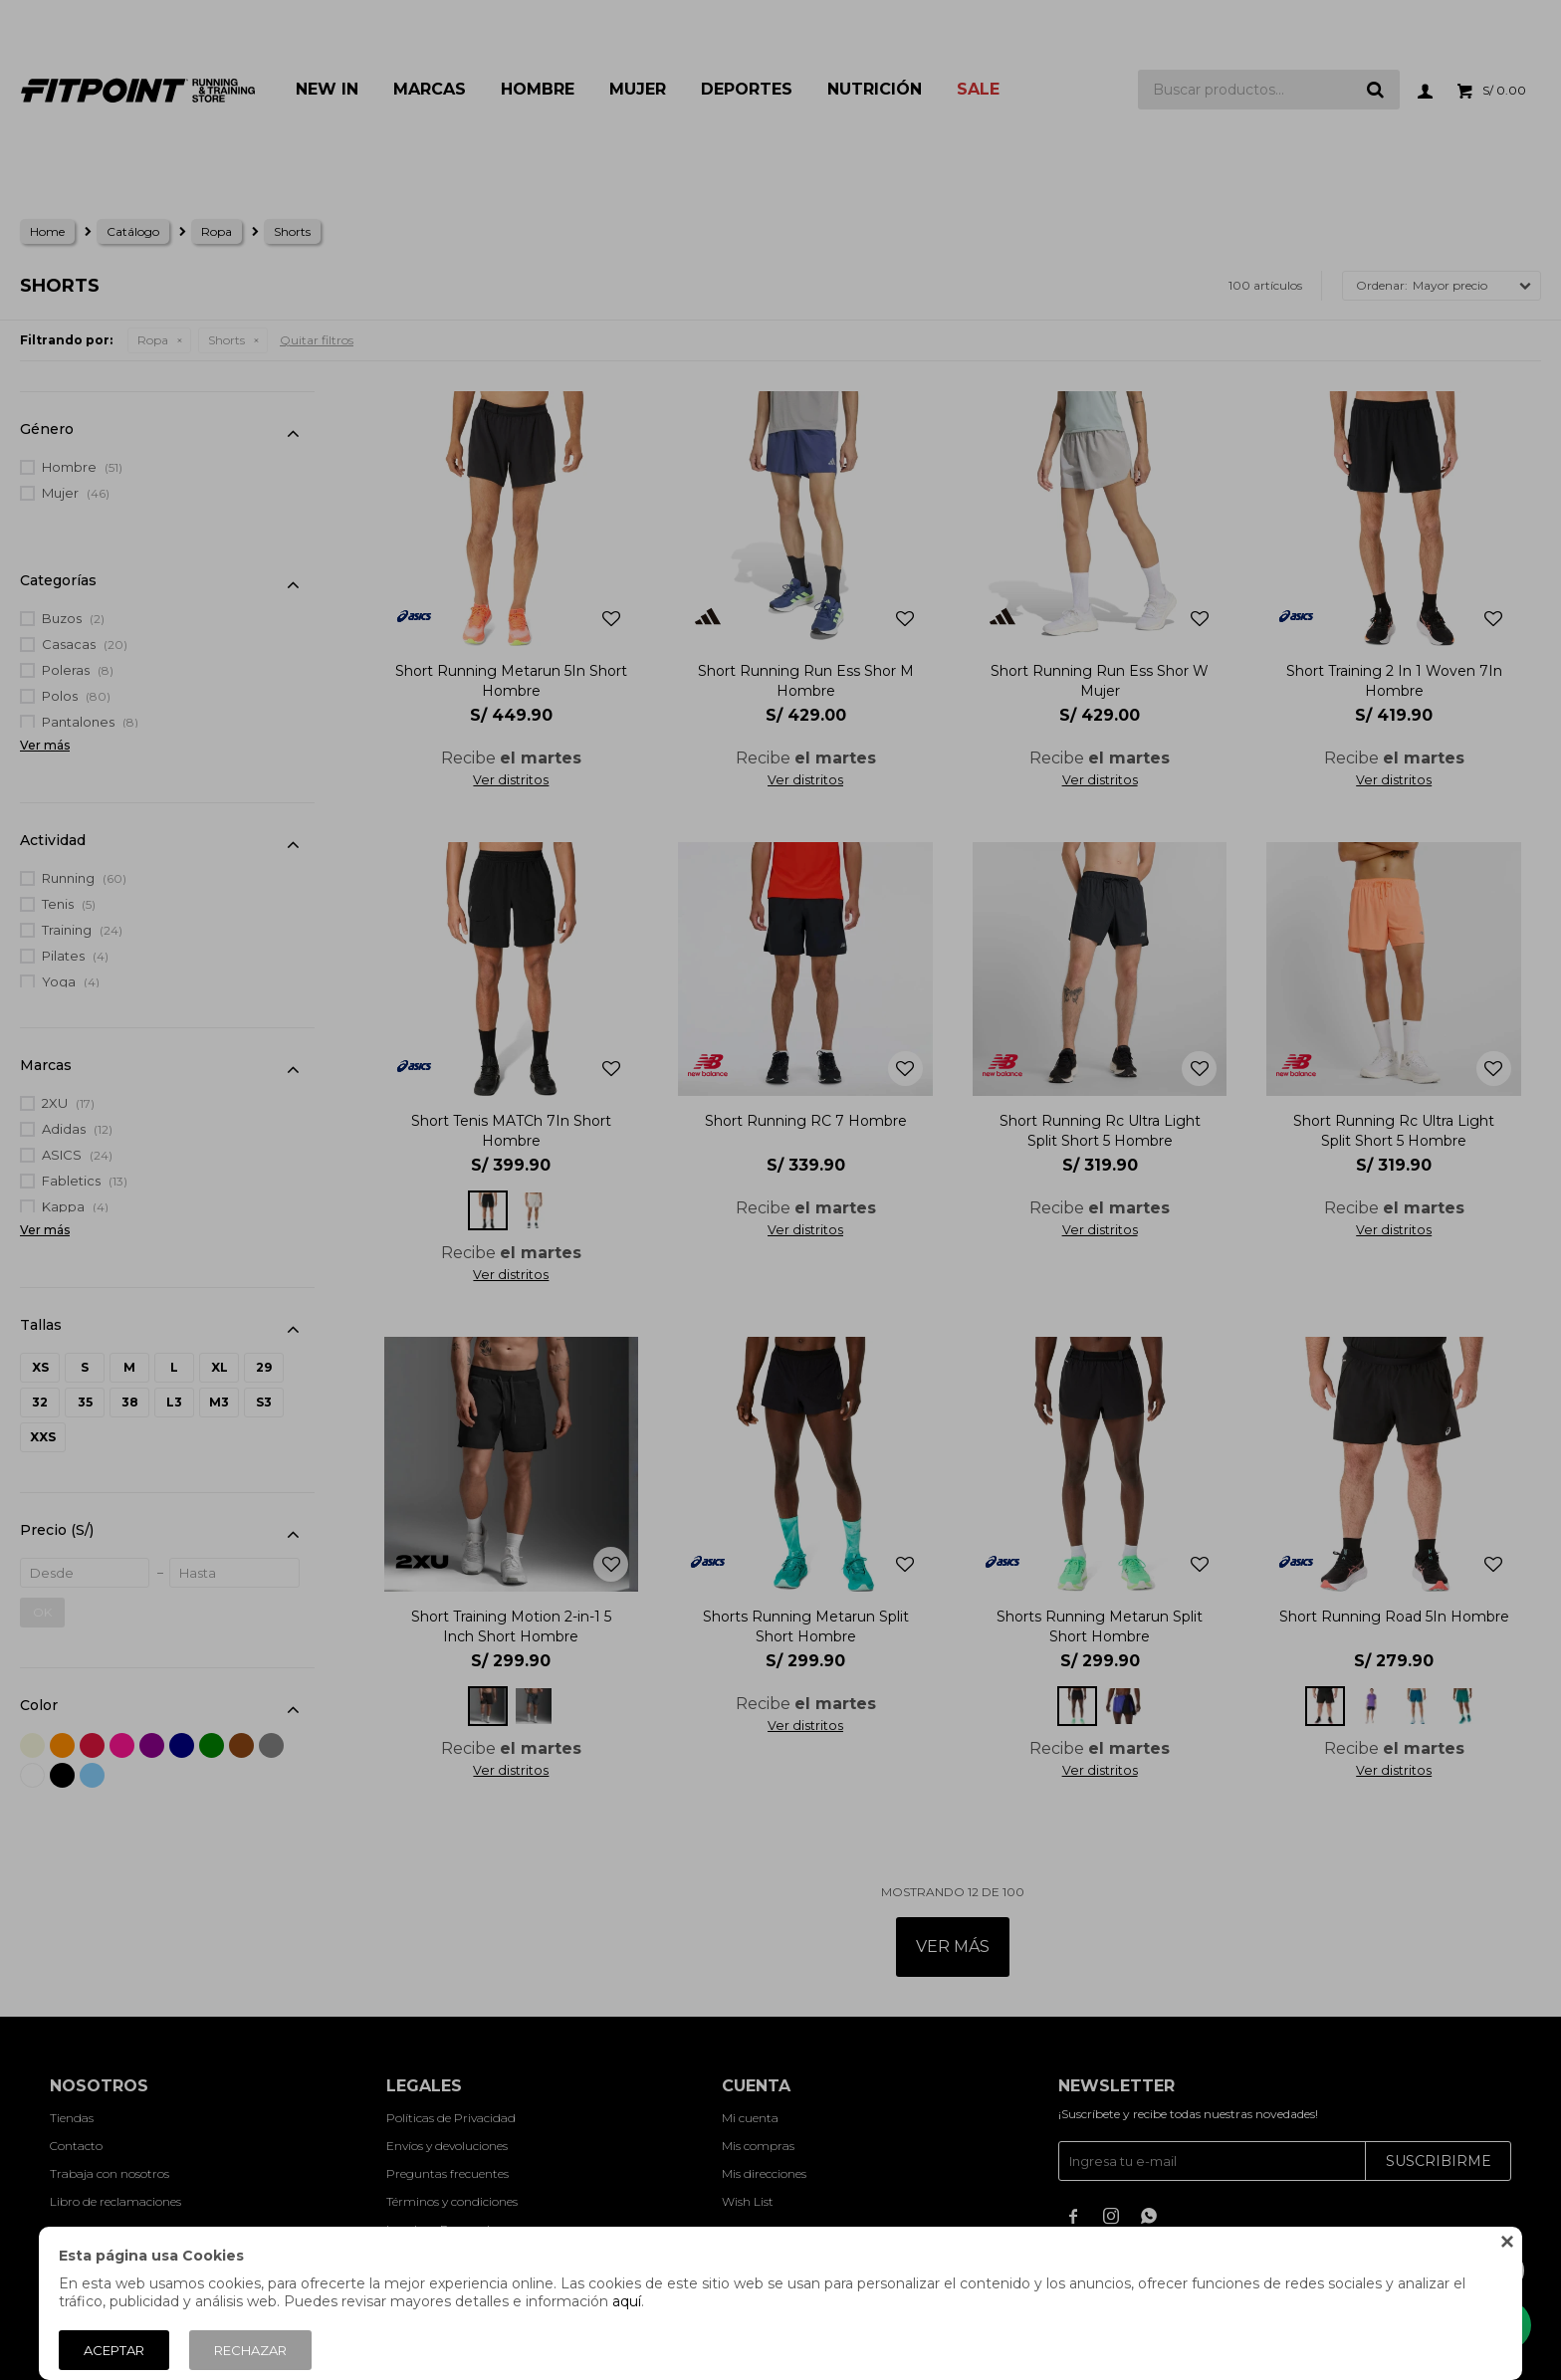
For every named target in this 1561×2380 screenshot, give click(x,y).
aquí (626, 2301)
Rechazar (250, 2350)
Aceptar (114, 2350)
